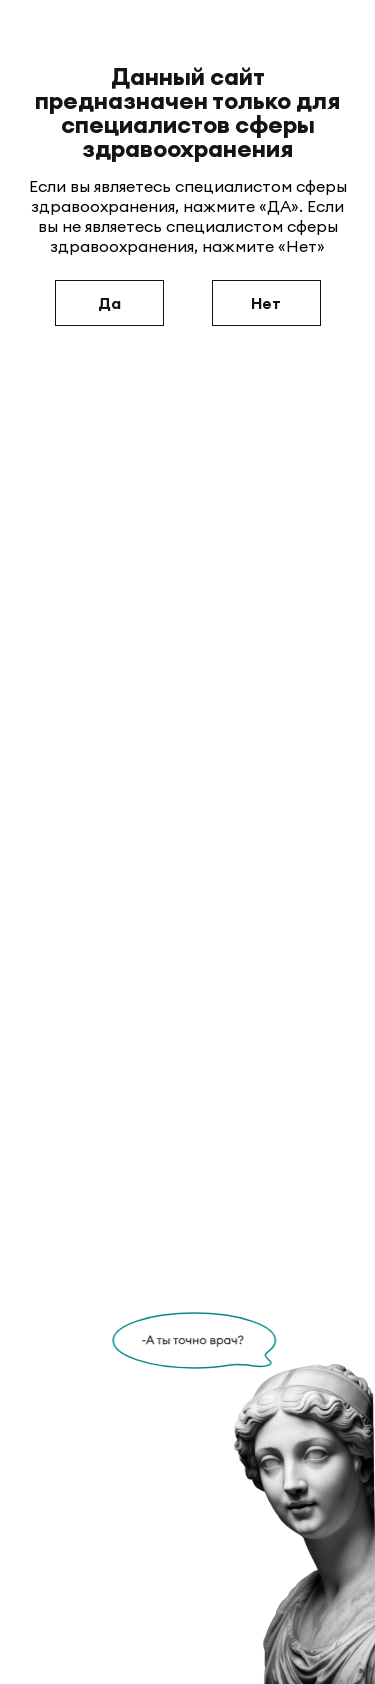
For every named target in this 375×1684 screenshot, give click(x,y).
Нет (266, 303)
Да (109, 303)
